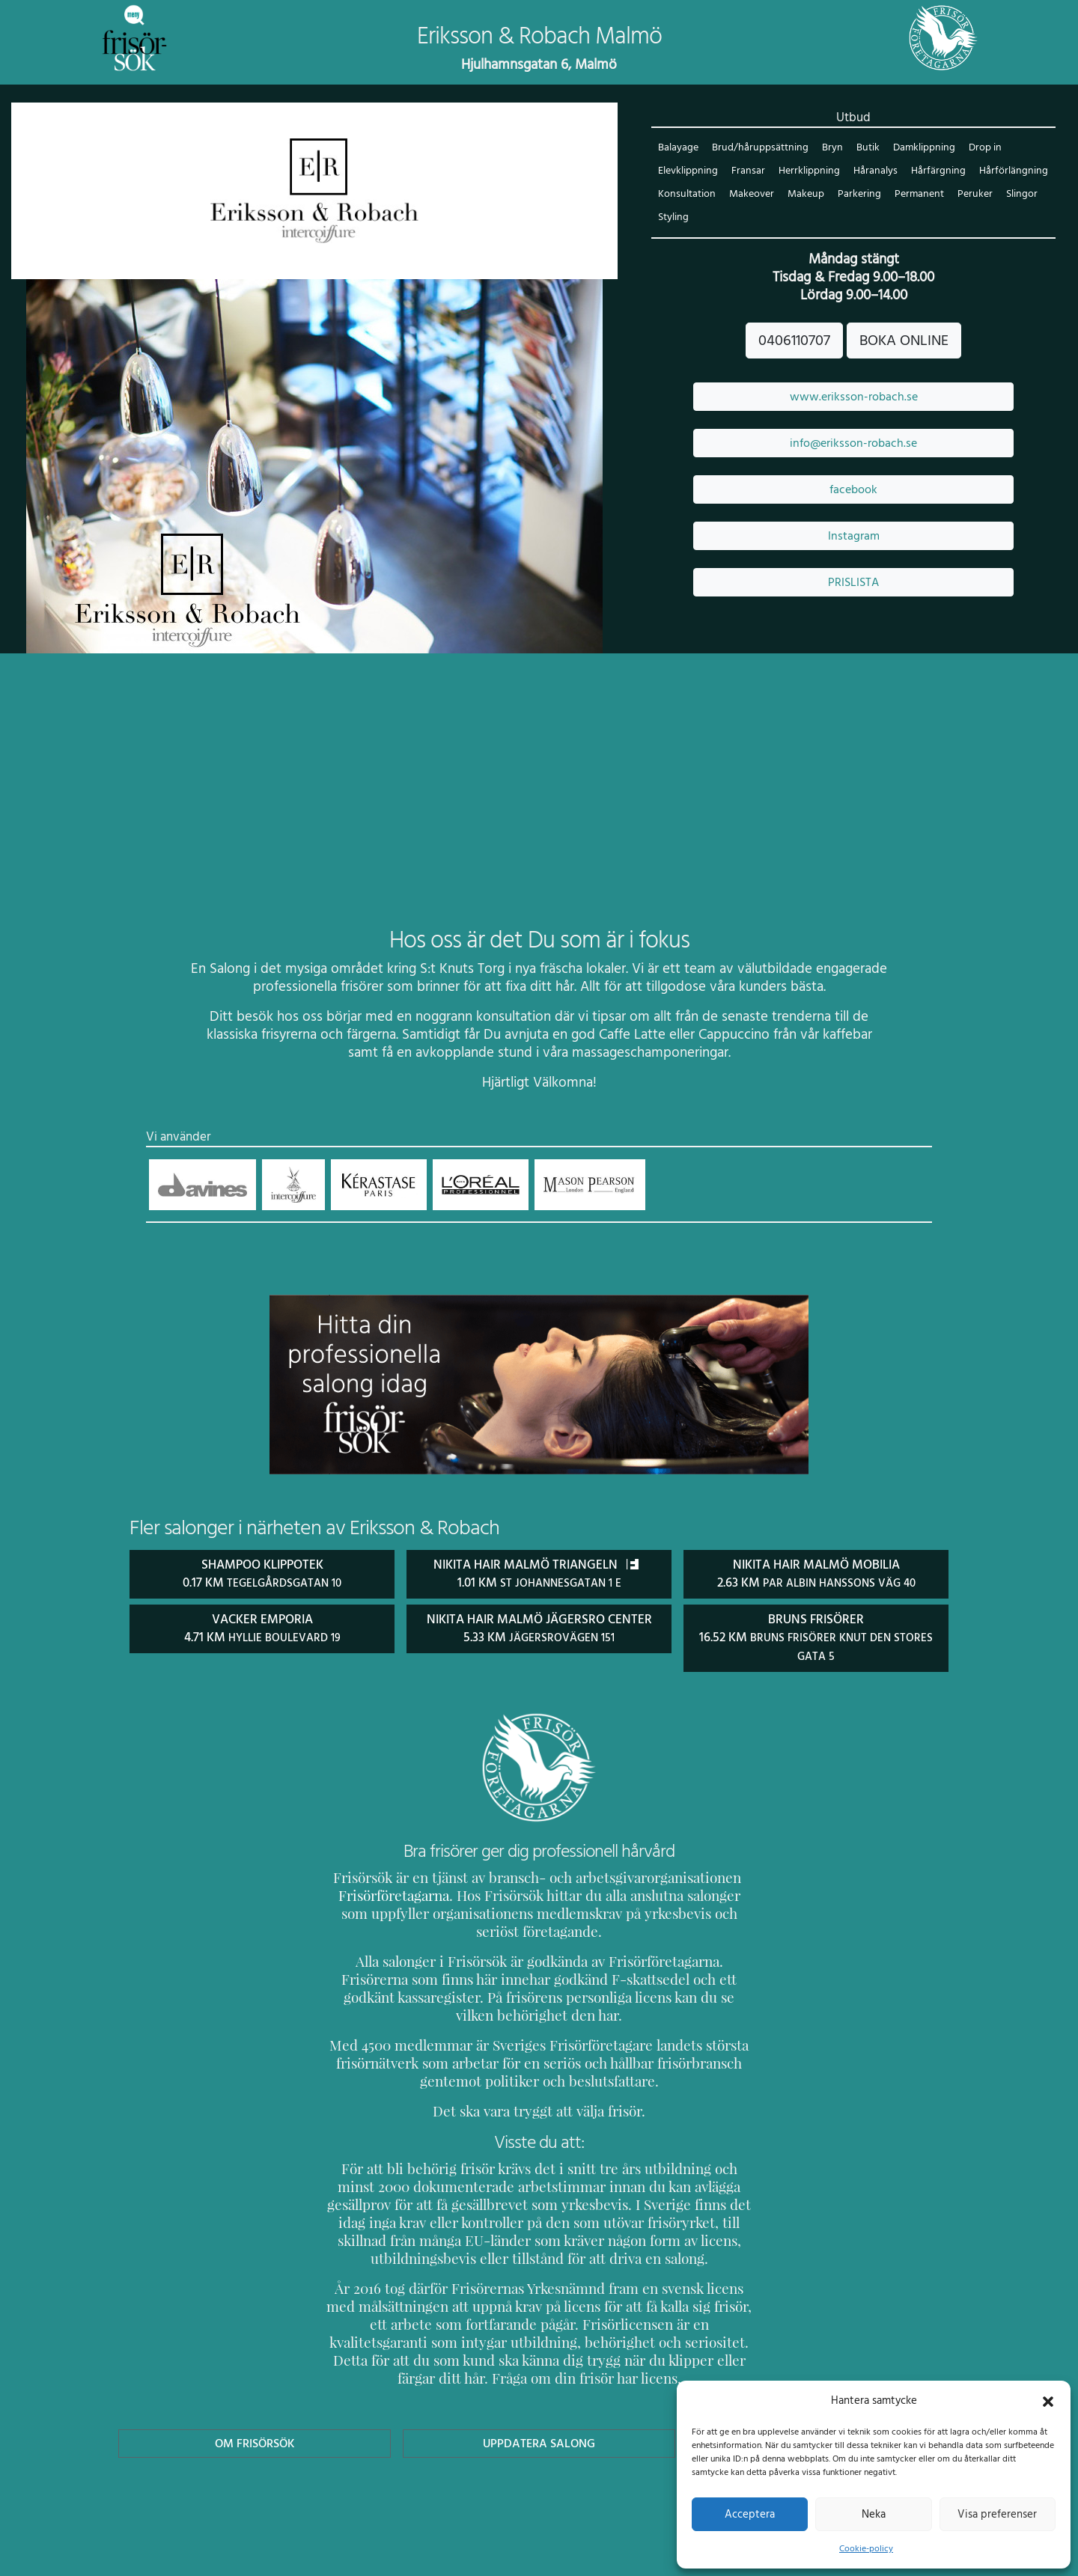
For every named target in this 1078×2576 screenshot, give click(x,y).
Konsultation (686, 195)
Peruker (971, 195)
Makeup (805, 195)
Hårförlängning (1007, 171)
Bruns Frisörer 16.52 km (816, 1636)
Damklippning (920, 148)
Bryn (829, 148)
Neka (873, 2514)
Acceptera (750, 2514)
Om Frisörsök (254, 2423)
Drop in (981, 148)
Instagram (853, 536)
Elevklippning (688, 171)
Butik (864, 148)
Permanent (916, 195)
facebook (853, 490)
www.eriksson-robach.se (853, 397)
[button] (1048, 2400)
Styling (673, 218)
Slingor (1017, 195)
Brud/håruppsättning (759, 148)
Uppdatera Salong (539, 2423)
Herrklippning (807, 171)
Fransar (747, 171)
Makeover (750, 195)
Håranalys (873, 171)
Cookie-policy (866, 2548)
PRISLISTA (853, 583)
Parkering (857, 195)
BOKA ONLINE (903, 341)
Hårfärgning (933, 171)
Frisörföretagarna (391, 1894)
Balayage (678, 148)
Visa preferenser (997, 2514)
